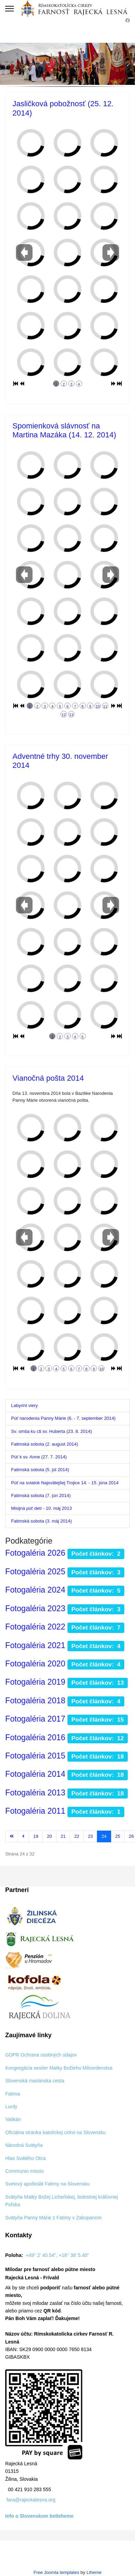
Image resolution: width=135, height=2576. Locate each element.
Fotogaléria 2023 (35, 1608)
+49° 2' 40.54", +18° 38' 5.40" (57, 2255)
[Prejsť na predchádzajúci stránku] (23, 1836)
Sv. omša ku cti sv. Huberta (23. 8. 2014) (51, 1431)
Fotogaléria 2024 (35, 1589)
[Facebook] (127, 20)
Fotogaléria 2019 (35, 1681)
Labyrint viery (24, 1405)
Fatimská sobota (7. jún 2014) (41, 1495)
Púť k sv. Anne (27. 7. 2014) (39, 1456)
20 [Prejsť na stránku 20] (49, 1836)
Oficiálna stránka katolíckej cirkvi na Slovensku (55, 2132)
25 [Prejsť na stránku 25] (117, 1836)
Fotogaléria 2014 (35, 1774)
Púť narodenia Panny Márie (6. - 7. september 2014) (63, 1418)
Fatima (12, 2094)
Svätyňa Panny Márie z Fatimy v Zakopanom (53, 2217)
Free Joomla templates (56, 2572)
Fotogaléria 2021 (35, 1645)
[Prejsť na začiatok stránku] (11, 1836)
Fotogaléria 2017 (35, 1718)
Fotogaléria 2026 (35, 1552)
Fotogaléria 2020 (35, 1663)
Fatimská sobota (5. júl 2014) (40, 1469)
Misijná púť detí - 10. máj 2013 (41, 1508)
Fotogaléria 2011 (35, 1810)
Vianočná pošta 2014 (48, 1078)
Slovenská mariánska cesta (34, 2080)
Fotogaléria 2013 (35, 1792)
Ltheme (94, 2572)
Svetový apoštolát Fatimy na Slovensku (47, 2184)
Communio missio (24, 2171)
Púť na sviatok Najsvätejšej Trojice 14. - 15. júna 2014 (65, 1482)
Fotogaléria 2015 (35, 1755)
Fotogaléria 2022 (35, 1626)
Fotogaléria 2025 (35, 1571)
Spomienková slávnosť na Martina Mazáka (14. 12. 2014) (64, 430)
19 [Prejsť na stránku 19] (35, 1836)
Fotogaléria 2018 (35, 1700)
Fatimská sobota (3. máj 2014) (41, 1521)
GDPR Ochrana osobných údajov (41, 2055)
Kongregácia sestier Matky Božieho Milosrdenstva (58, 2068)
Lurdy (11, 2106)
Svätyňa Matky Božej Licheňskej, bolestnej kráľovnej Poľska (61, 2200)
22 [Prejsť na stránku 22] (76, 1836)
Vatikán (13, 2119)
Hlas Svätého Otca (25, 2158)
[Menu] (9, 8)
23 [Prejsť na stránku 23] (90, 1836)
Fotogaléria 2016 (35, 1737)
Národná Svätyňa (24, 2145)
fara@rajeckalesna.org (31, 2500)
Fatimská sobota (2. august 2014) (44, 1444)
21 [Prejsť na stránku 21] (63, 1836)
